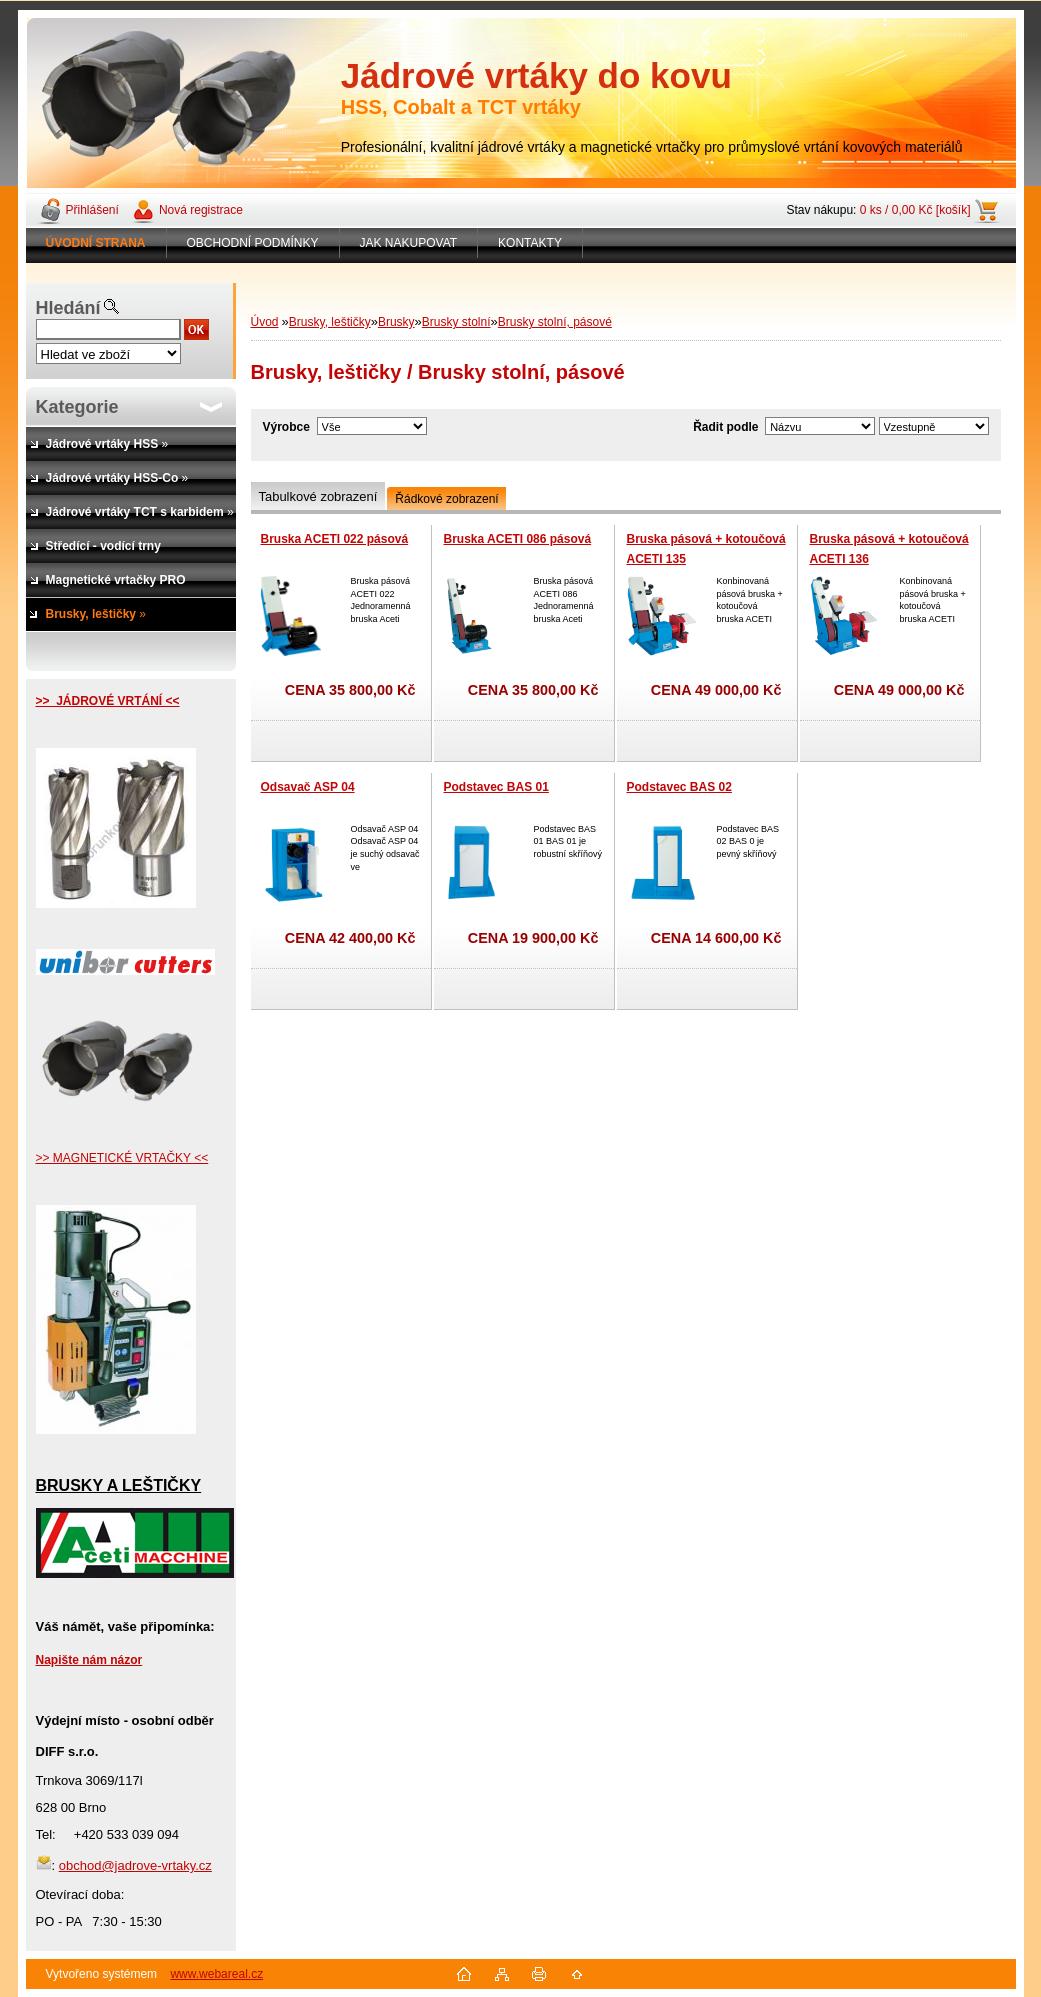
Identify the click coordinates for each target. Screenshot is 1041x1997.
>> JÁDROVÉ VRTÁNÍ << (108, 701)
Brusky (396, 322)
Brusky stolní (456, 322)
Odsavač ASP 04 (308, 787)
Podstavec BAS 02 (679, 787)
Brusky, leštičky (330, 322)
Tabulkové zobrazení (318, 496)
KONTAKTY (530, 243)
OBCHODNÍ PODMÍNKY (253, 243)
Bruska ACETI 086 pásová (518, 539)
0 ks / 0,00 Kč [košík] (915, 210)
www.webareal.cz (216, 1974)
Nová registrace (201, 210)
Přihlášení (92, 210)
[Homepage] (96, 243)
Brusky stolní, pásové (555, 322)
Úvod (265, 322)
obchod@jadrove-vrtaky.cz (135, 1865)
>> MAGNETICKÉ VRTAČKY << (122, 1158)
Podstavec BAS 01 (496, 787)
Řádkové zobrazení (446, 499)
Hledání (68, 308)
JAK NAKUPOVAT (409, 243)
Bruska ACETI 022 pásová (335, 539)
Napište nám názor (89, 1660)
